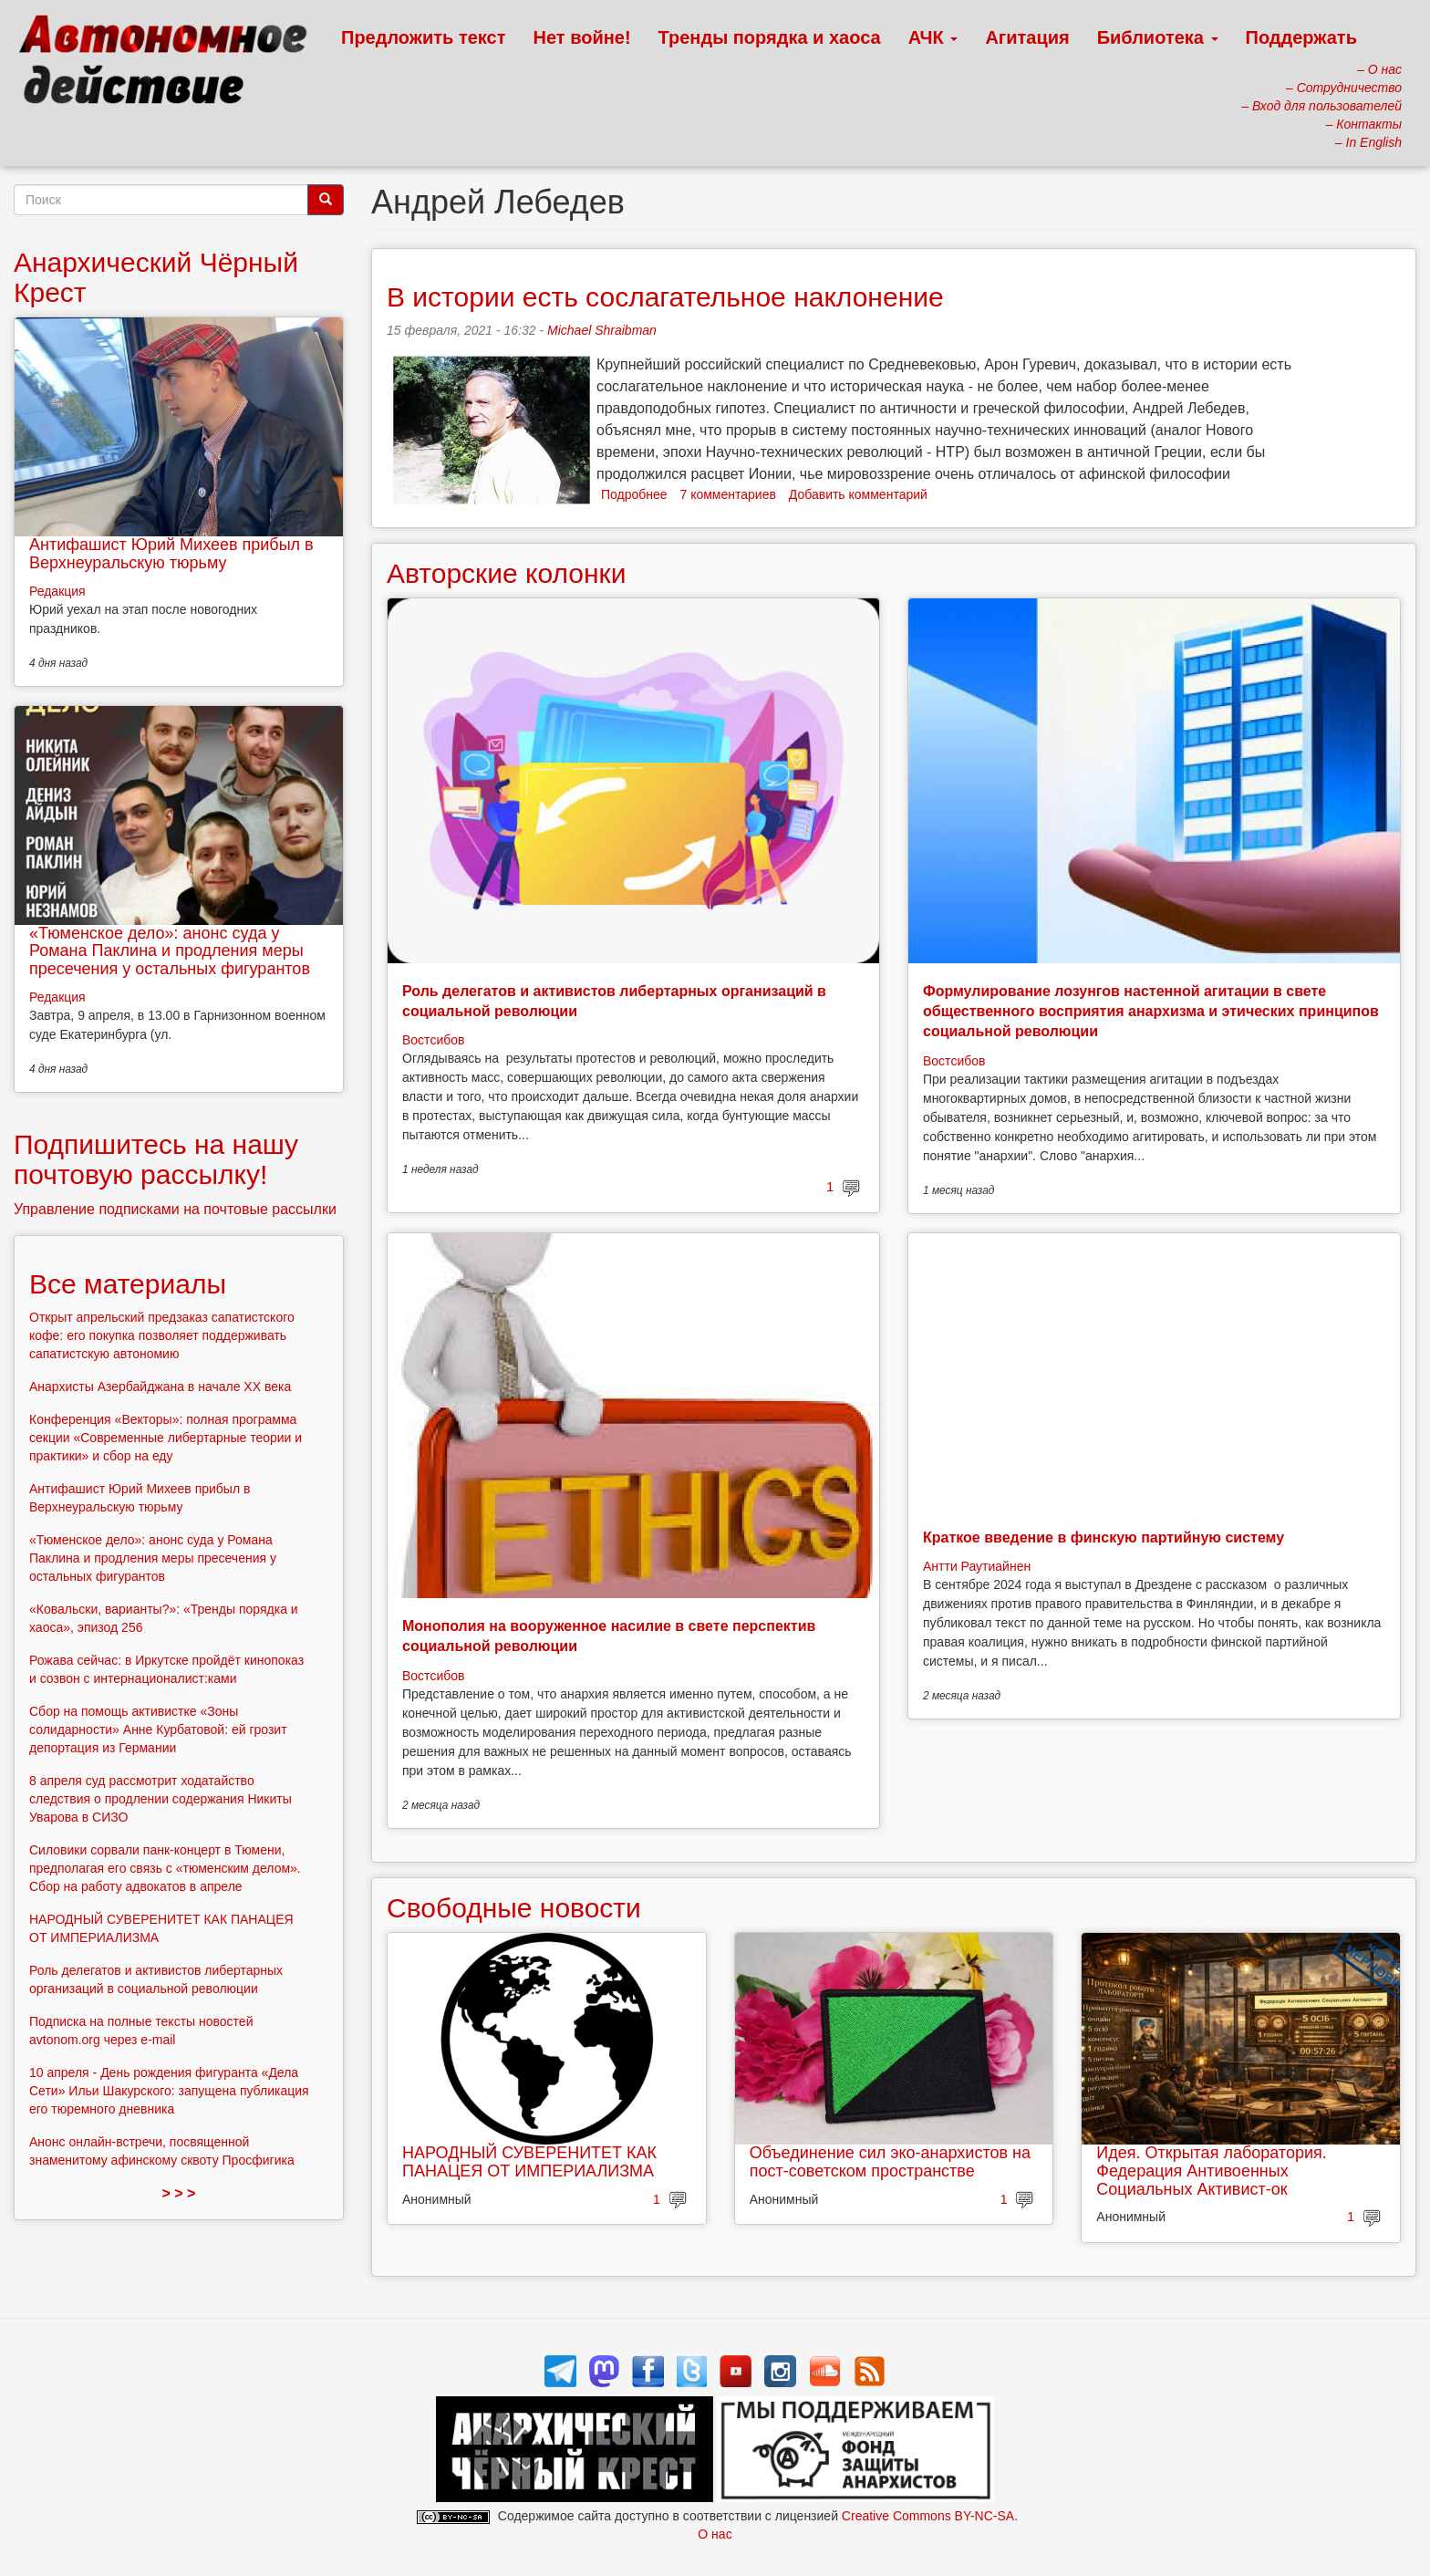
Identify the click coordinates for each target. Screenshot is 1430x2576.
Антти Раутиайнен (977, 1566)
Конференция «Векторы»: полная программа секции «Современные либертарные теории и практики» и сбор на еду (165, 1437)
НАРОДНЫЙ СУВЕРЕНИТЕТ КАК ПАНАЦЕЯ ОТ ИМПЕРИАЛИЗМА (529, 2162)
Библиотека (1157, 37)
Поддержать (1301, 37)
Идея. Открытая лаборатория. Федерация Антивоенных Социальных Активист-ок (1211, 2171)
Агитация (1027, 37)
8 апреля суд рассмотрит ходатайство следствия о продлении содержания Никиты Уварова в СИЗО (160, 1798)
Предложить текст (423, 37)
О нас (714, 2534)
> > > (179, 2193)
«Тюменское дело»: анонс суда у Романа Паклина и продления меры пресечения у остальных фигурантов (169, 951)
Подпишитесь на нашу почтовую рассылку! (156, 1159)
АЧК (933, 37)
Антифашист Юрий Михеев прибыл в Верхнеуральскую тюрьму (171, 553)
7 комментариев (728, 494)
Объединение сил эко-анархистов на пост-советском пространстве (890, 2162)
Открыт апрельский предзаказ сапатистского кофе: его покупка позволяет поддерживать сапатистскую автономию (162, 1335)
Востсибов (433, 1040)
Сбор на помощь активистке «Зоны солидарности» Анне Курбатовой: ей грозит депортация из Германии (158, 1729)
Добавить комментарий (858, 494)
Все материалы (127, 1284)
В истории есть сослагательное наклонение (665, 297)
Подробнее (634, 494)
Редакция (57, 591)
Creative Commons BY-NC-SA (928, 2515)
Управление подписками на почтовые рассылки (175, 1209)
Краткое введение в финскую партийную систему (1103, 1537)
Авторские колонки (506, 573)
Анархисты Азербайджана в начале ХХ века (160, 1386)
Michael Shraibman (602, 330)
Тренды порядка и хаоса (769, 37)
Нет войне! (582, 37)
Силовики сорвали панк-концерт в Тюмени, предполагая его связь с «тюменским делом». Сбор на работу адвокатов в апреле (165, 1868)
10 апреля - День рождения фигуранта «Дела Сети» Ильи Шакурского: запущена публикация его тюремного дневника (169, 2090)
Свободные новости (514, 1908)
